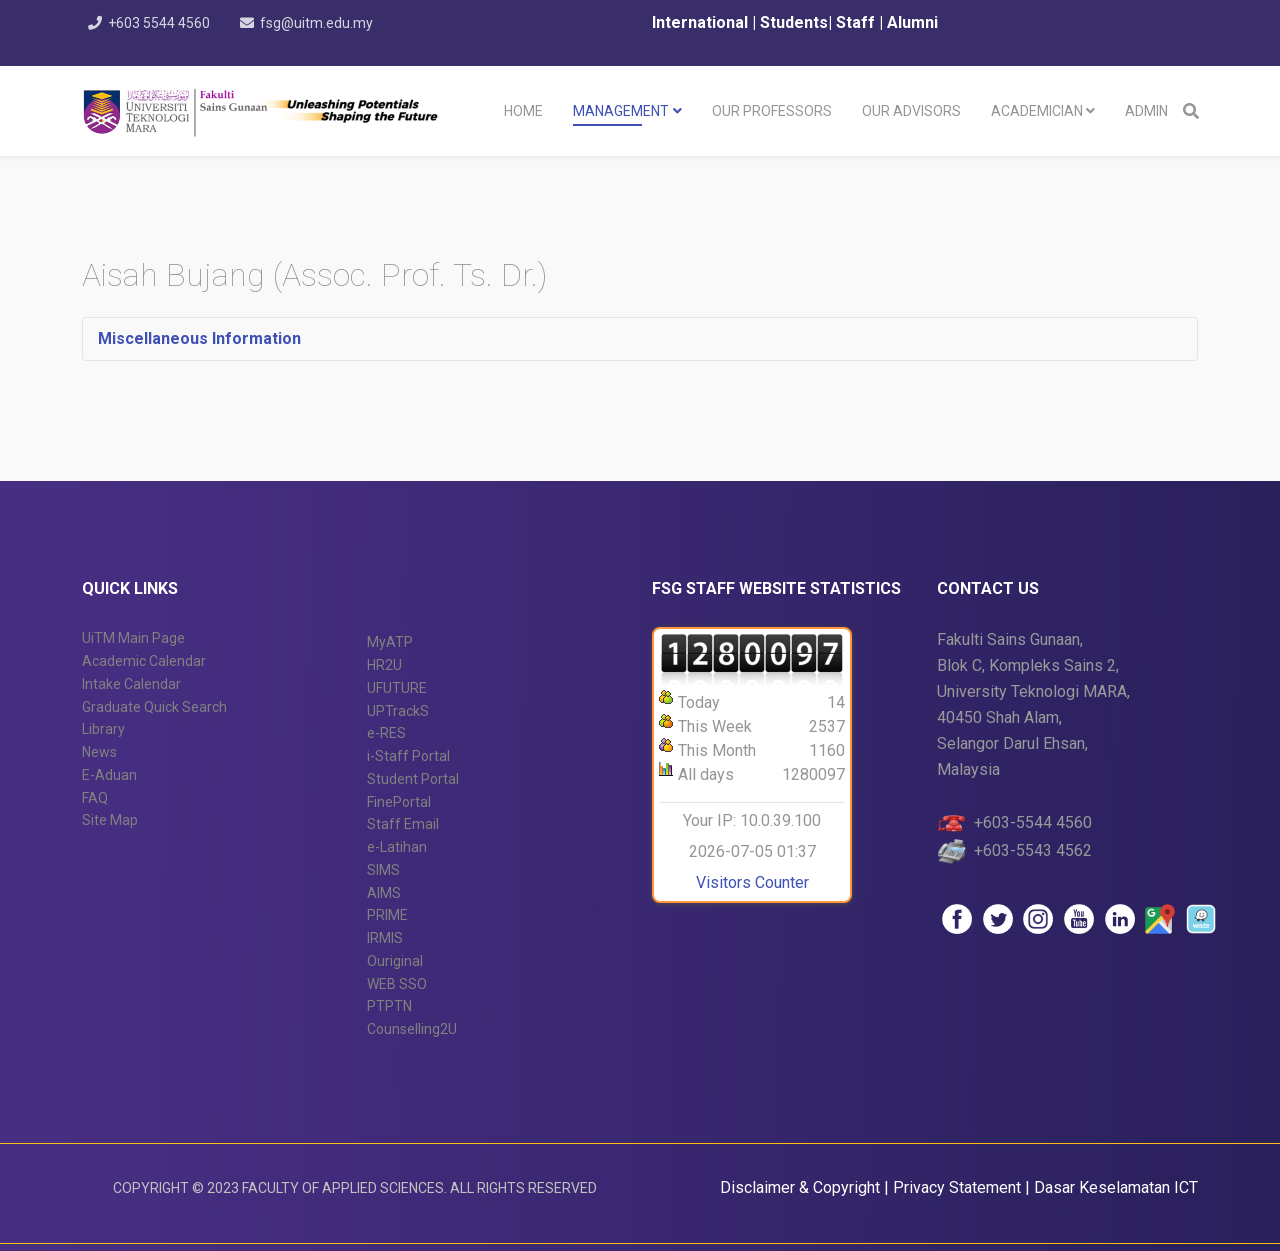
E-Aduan (109, 775)
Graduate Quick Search (154, 707)
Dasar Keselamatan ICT (1116, 1187)
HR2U (384, 665)
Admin (1146, 111)
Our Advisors (911, 111)
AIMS (384, 893)
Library (103, 729)
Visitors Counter (752, 882)
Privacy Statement (959, 1187)
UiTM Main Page (133, 638)
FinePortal (399, 802)
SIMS (383, 870)
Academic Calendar (144, 661)
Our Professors (772, 111)
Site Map (110, 820)
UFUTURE (397, 688)
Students (792, 22)
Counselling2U (412, 1029)
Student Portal (413, 779)
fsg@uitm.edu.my (321, 23)
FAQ (95, 798)
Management (621, 111)
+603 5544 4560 (161, 23)
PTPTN (389, 1006)
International (702, 22)
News (99, 752)
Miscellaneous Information (199, 338)
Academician (1037, 111)
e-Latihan (397, 847)
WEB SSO (397, 984)
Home (523, 111)
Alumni (912, 22)
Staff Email (403, 824)
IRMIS (385, 938)
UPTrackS (398, 711)
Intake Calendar (131, 684)
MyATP (390, 642)
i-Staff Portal (408, 756)
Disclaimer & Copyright (800, 1187)
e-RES (386, 733)
